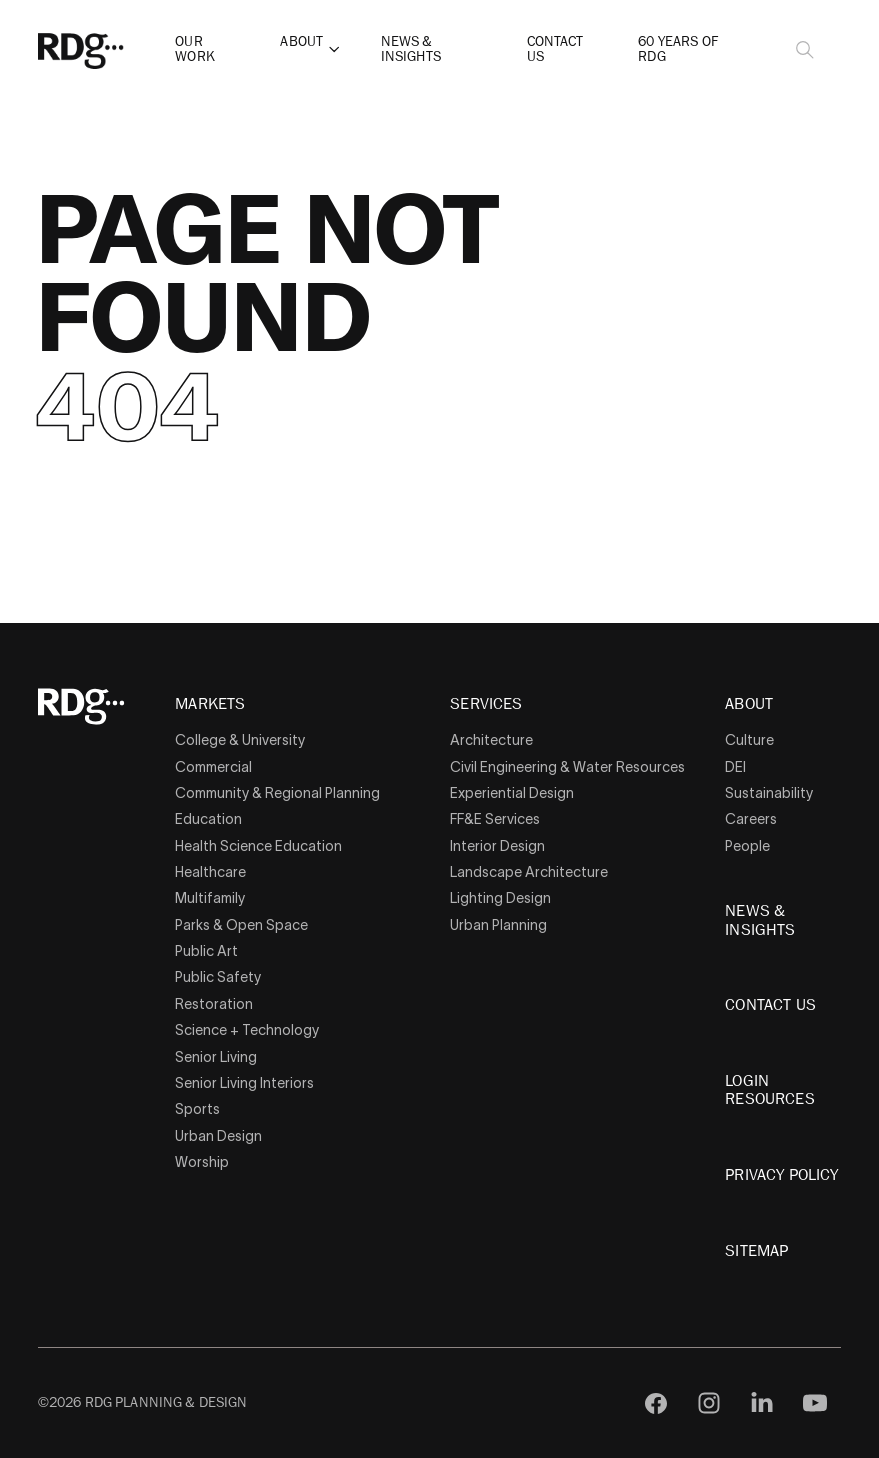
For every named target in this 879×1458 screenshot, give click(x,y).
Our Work (195, 48)
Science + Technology (247, 1030)
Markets (210, 705)
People (747, 846)
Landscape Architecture (529, 872)
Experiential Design (512, 793)
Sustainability (769, 793)
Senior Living (216, 1057)
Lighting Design (500, 898)
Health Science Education (258, 846)
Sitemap (756, 1251)
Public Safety (218, 977)
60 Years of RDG (678, 48)
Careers (751, 819)
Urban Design (218, 1136)
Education (208, 819)
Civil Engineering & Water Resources (567, 767)
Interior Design (497, 846)
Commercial (213, 767)
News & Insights (411, 48)
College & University (240, 740)
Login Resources (769, 1090)
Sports (197, 1109)
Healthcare (210, 872)
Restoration (214, 1004)
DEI (735, 767)
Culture (749, 740)
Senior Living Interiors (244, 1083)
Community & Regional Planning (277, 793)
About (301, 41)
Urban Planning (498, 925)
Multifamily (210, 898)
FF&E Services (495, 819)
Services (486, 705)
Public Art (206, 951)
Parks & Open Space (241, 925)
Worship (202, 1162)
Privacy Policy (781, 1175)
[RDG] (112, 49)
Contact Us (555, 48)
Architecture (491, 740)
